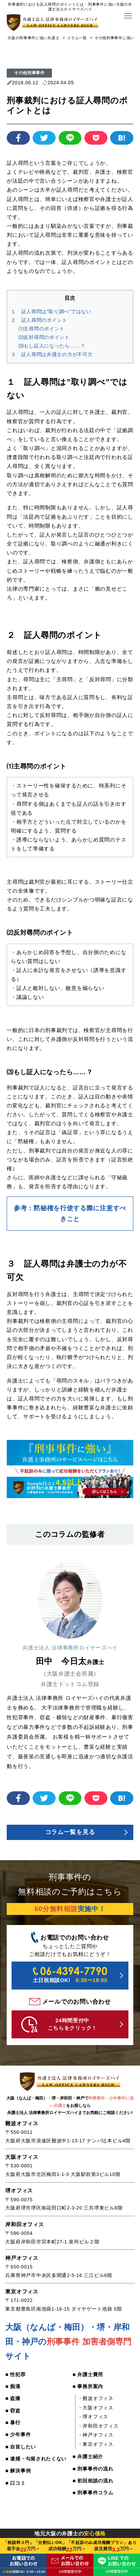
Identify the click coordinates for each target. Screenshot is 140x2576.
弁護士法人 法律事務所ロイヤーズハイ (70, 1648)
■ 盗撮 (13, 2402)
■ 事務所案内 (89, 2390)
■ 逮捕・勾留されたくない (35, 2469)
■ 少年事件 (18, 2440)
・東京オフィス (97, 2448)
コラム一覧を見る (70, 1833)
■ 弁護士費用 (89, 2377)
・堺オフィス (94, 2421)
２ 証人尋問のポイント (41, 320)
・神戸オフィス (97, 2439)
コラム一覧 (77, 37)
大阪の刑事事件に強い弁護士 (33, 37)
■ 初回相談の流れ (94, 2485)
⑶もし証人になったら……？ (54, 345)
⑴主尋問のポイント (43, 328)
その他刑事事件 (29, 72)
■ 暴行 (13, 2428)
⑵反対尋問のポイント (46, 337)
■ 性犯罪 (16, 2377)
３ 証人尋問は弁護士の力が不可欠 (55, 354)
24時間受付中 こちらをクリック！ (59, 2027)
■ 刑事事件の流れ (94, 2473)
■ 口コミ (16, 2499)
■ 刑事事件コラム (94, 2498)
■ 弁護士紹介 (89, 2460)
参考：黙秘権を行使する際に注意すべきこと (70, 1213)
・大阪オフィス (97, 2412)
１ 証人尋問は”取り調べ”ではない (54, 311)
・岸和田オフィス (100, 2430)
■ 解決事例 (18, 2486)
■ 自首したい (21, 2453)
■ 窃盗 (13, 2415)
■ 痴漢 (13, 2390)
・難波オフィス (97, 2402)
